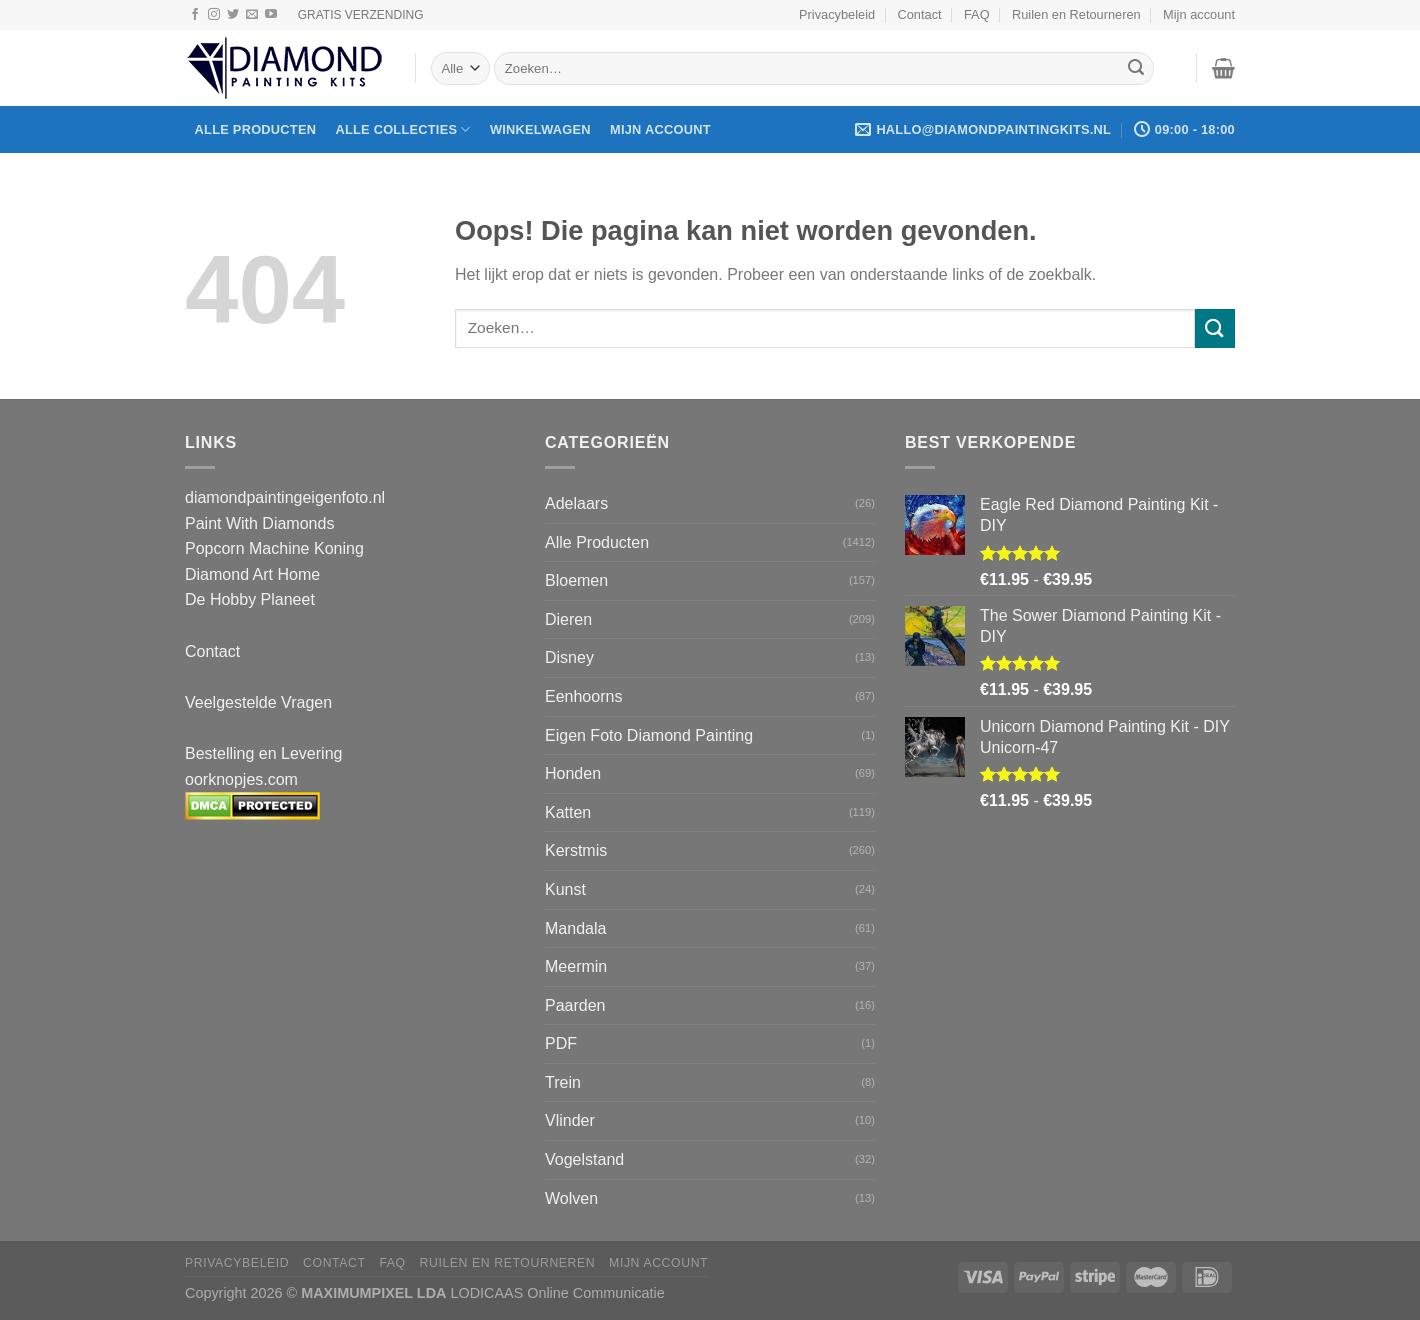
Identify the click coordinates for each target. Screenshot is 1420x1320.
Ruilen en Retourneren (1076, 14)
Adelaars (576, 503)
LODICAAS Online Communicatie (557, 1293)
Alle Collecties (402, 129)
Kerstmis (576, 850)
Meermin (576, 966)
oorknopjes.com (241, 779)
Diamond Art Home (252, 574)
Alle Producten (597, 542)
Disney (569, 657)
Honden (573, 773)
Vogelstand (584, 1159)
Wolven (571, 1198)
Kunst (565, 889)
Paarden (575, 1005)
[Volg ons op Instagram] (214, 15)
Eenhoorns (583, 696)
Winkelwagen (540, 129)
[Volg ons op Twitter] (233, 15)
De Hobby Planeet (250, 599)
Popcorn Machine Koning (274, 548)
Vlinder (570, 1120)
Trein (563, 1082)
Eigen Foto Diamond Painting (649, 735)
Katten (568, 812)
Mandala (575, 928)
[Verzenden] (1136, 69)
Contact (920, 14)
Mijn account (1199, 14)
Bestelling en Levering (263, 753)
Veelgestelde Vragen (258, 702)
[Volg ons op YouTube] (271, 15)
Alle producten (256, 129)
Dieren (568, 619)
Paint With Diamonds (259, 523)
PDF (561, 1043)
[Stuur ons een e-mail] (252, 15)
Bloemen (576, 580)
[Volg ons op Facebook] (195, 15)
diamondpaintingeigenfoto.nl (285, 497)
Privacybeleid (837, 14)
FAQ (977, 14)
